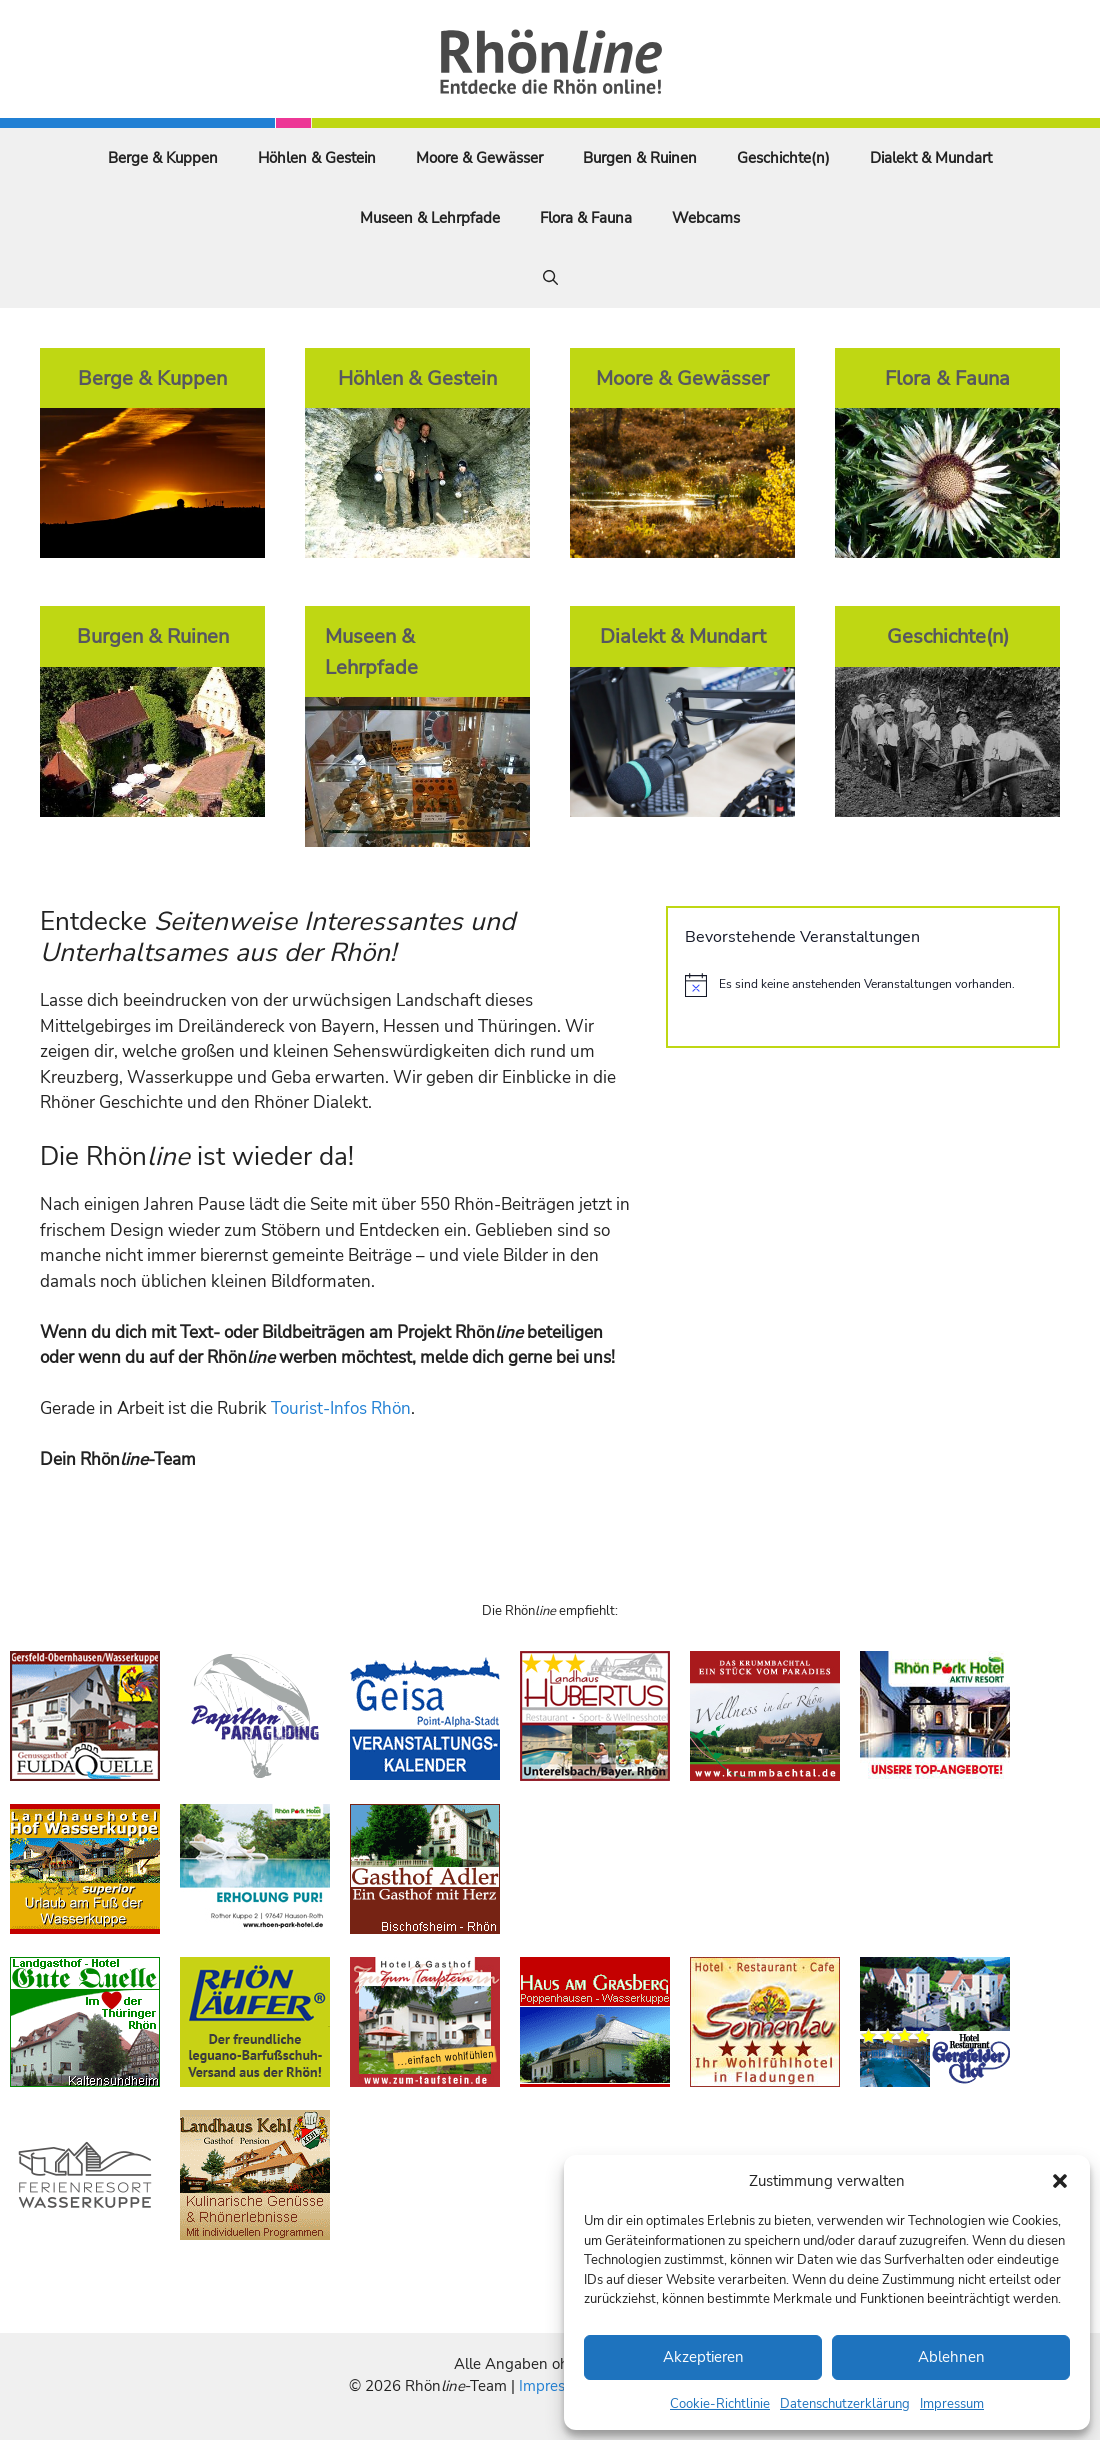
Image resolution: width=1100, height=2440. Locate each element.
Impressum (952, 2404)
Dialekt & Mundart (931, 158)
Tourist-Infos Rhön (341, 1408)
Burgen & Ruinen (640, 158)
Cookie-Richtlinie (720, 2404)
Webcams (706, 218)
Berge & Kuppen (163, 158)
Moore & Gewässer (479, 158)
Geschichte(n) (783, 158)
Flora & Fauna (586, 218)
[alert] (863, 985)
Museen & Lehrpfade (430, 218)
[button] (1060, 2181)
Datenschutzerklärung (845, 2404)
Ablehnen (951, 2357)
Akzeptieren (703, 2357)
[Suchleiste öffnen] (550, 278)
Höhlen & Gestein (317, 158)
